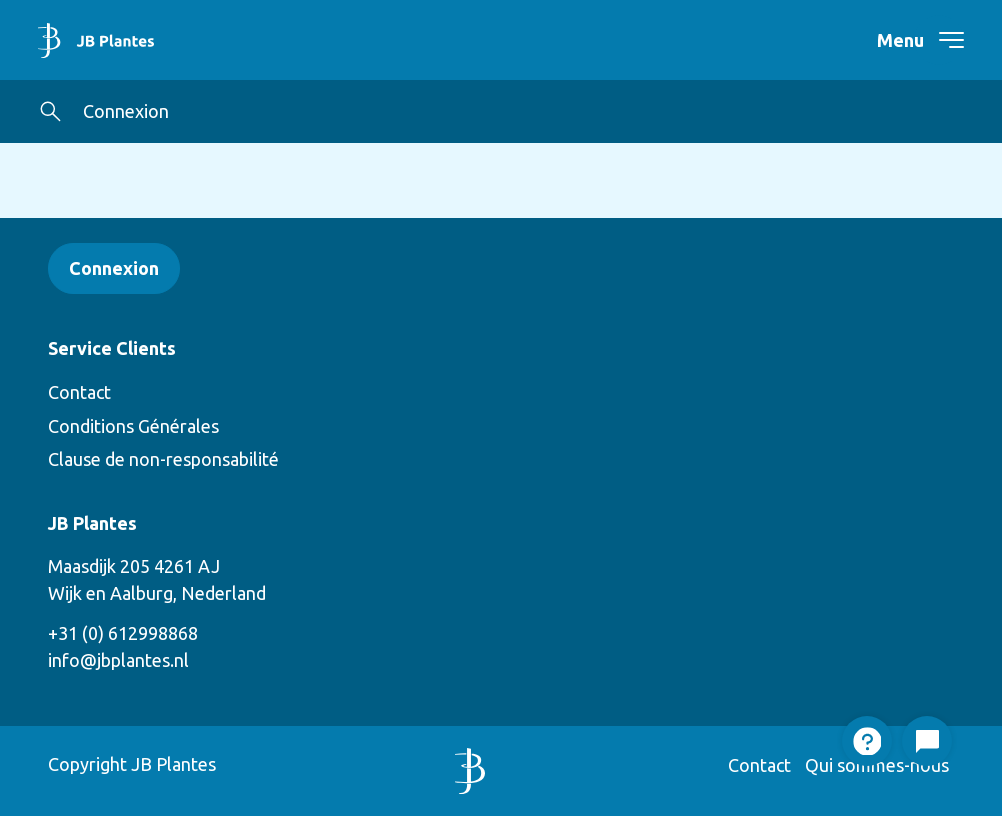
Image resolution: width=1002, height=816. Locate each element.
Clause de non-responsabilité (163, 459)
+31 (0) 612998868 (123, 633)
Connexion (126, 111)
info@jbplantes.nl (118, 660)
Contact (79, 392)
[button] (50, 111)
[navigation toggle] (939, 40)
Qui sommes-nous (877, 765)
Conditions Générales (133, 426)
